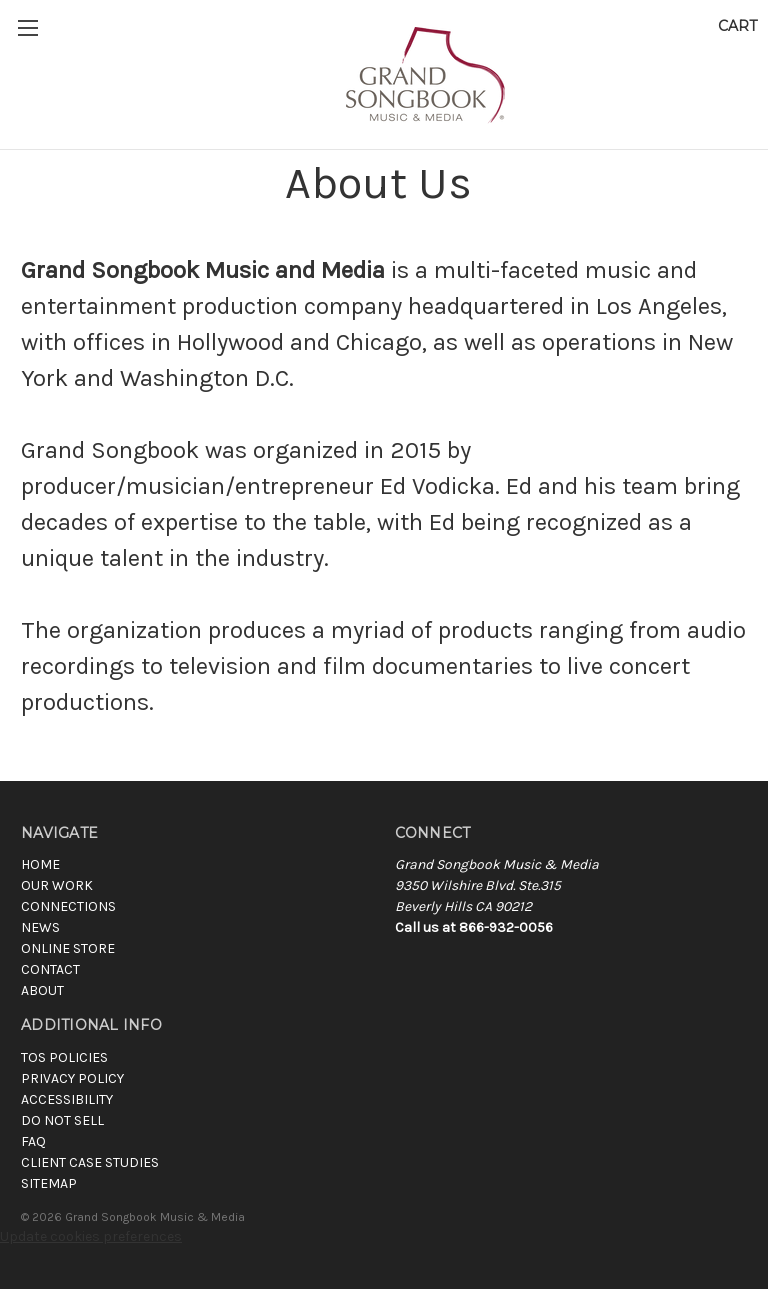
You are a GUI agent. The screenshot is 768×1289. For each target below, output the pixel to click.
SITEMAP (49, 1183)
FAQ (33, 1141)
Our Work (57, 885)
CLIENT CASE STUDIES (90, 1162)
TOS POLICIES (64, 1057)
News (40, 927)
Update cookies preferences (91, 1236)
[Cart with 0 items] (737, 26)
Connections (68, 906)
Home (40, 864)
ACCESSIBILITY (67, 1099)
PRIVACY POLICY (72, 1078)
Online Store (68, 948)
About (42, 990)
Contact (50, 969)
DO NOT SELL (62, 1120)
